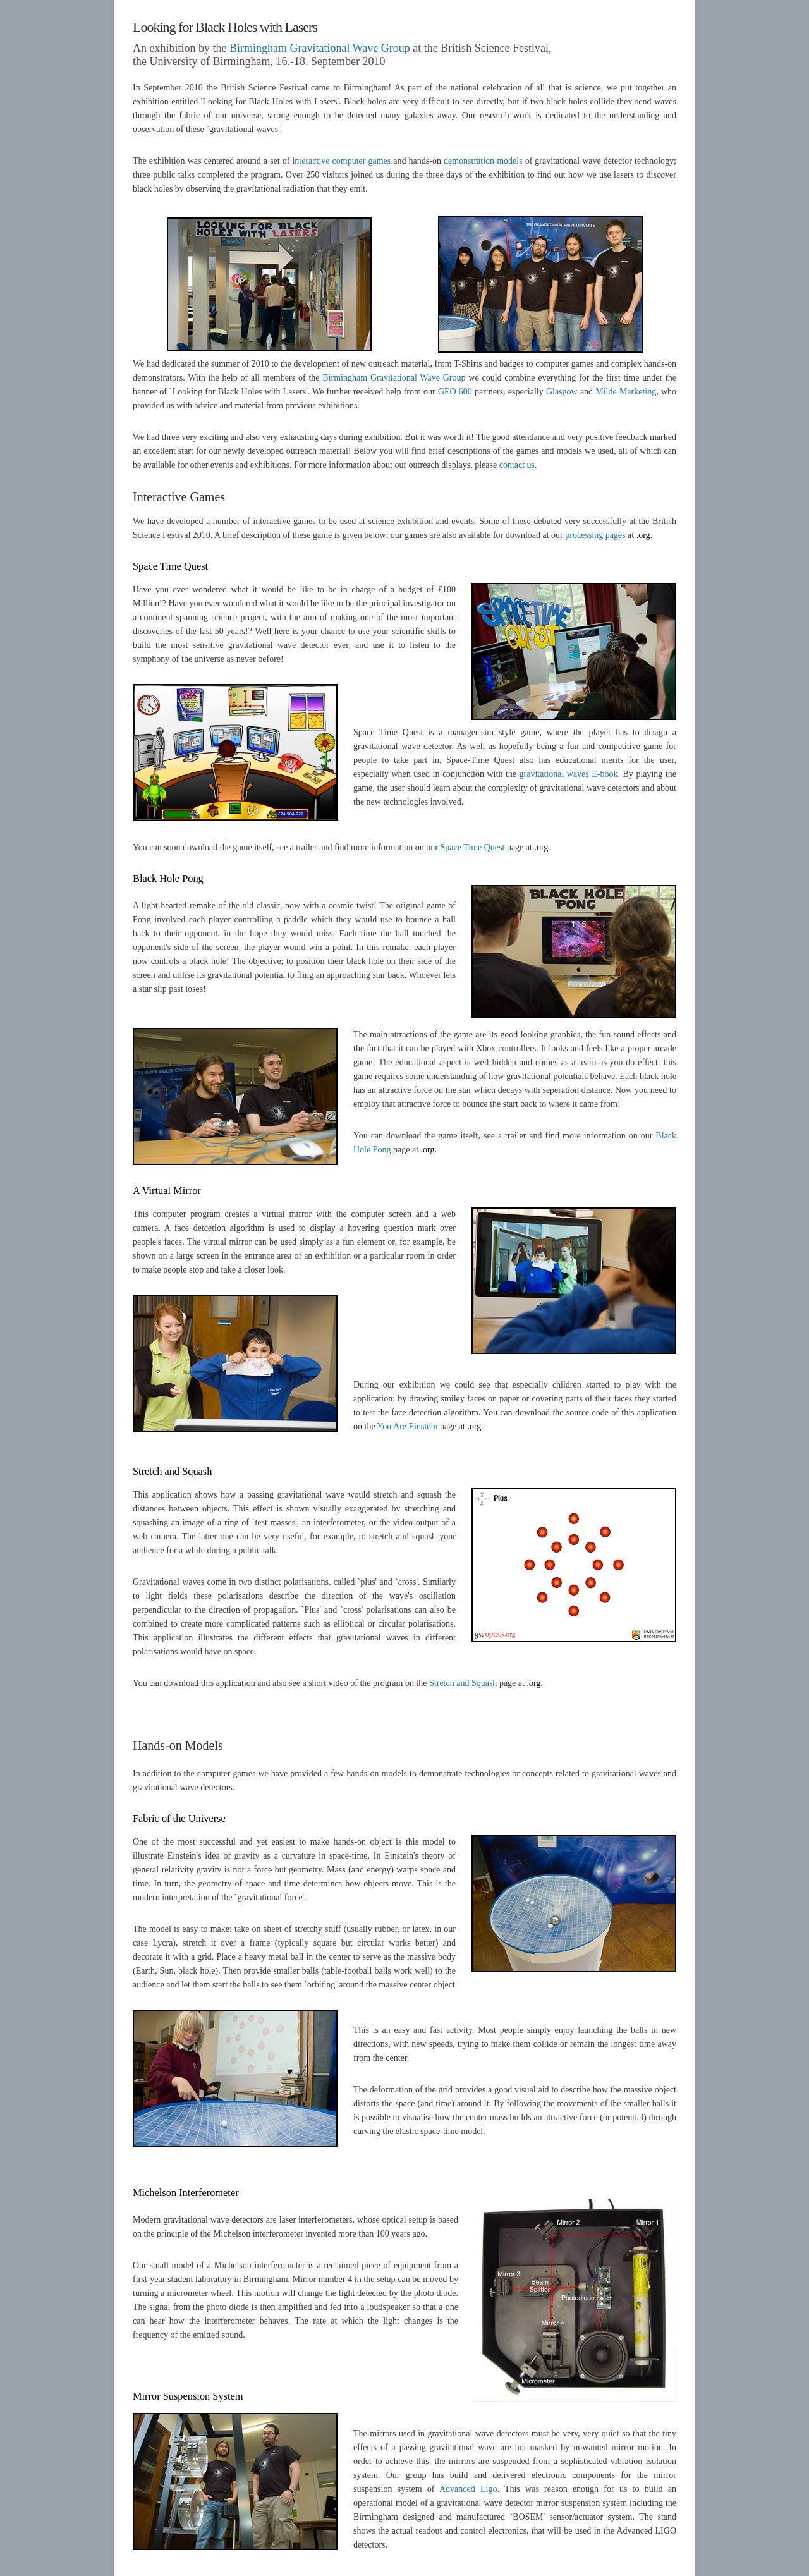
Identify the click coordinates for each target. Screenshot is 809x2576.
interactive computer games (341, 161)
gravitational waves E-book (569, 774)
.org (643, 535)
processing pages (595, 535)
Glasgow (562, 391)
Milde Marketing (625, 391)
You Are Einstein (407, 1426)
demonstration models (483, 161)
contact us (517, 465)
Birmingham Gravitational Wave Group (319, 48)
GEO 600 (455, 391)
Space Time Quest (473, 847)
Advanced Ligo (468, 2489)
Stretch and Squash (463, 1683)
